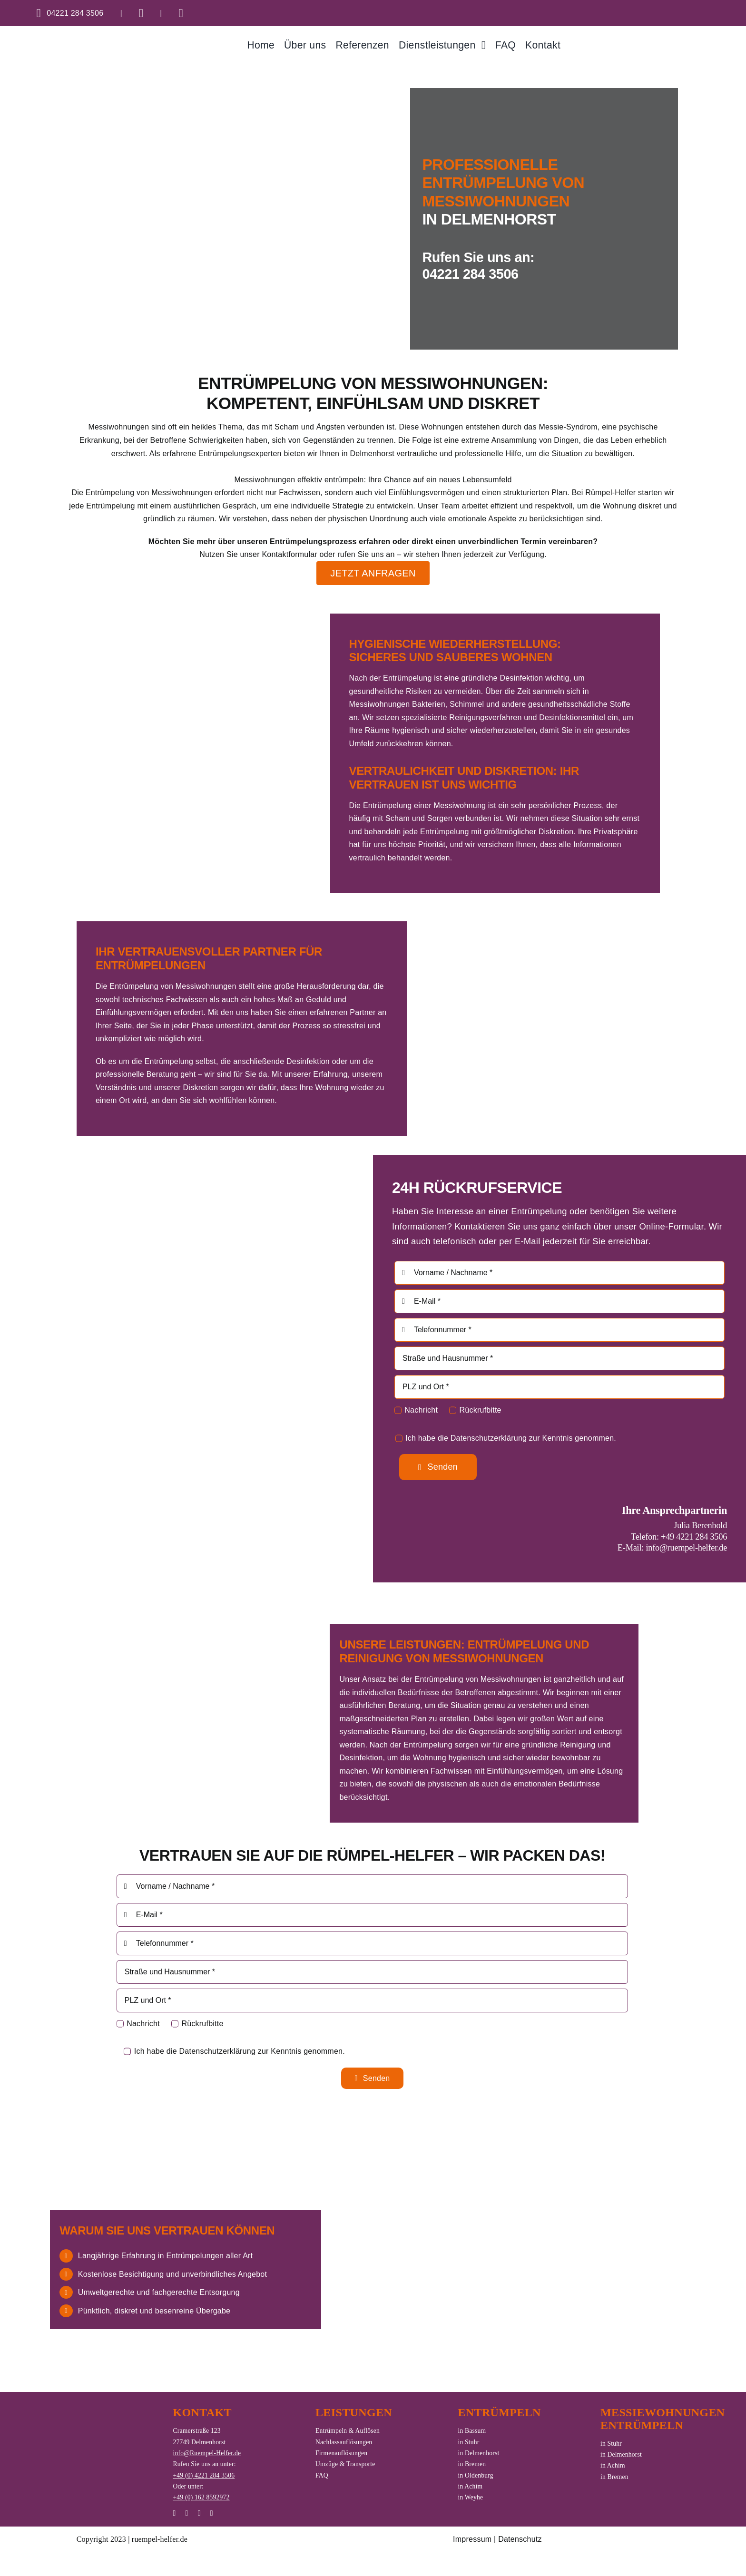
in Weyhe (470, 2497)
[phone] (211, 2513)
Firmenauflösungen (341, 2453)
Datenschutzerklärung (489, 1438)
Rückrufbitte (480, 1410)
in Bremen (472, 2464)
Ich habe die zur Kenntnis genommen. (510, 1438)
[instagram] (174, 2513)
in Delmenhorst (479, 2453)
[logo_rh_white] (88, 2431)
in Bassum (472, 2430)
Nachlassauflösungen (343, 2442)
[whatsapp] (187, 2513)
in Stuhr (469, 2442)
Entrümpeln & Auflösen (347, 2430)
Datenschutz (520, 2539)
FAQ (321, 2475)
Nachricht (421, 1410)
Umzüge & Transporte (345, 2464)
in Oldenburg (475, 2475)
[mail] (199, 2513)
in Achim (470, 2486)
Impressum (472, 2539)
